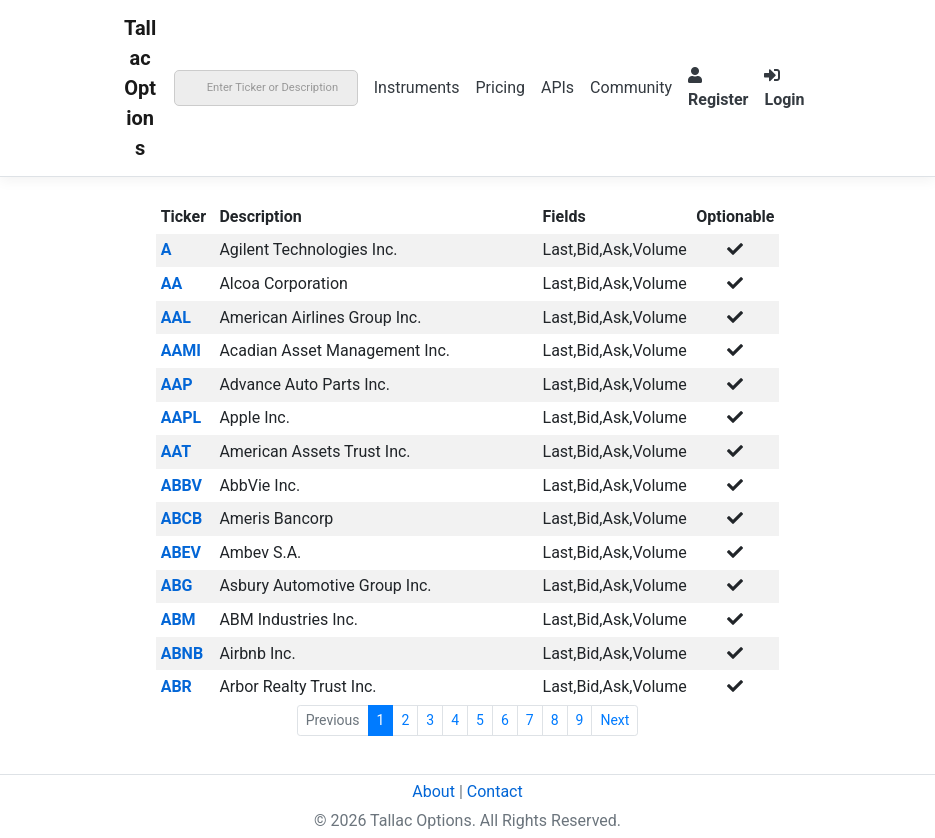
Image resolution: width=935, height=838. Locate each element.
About (433, 791)
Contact (495, 791)
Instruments (417, 87)
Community (631, 87)
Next (614, 720)
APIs (557, 87)
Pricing (500, 87)
